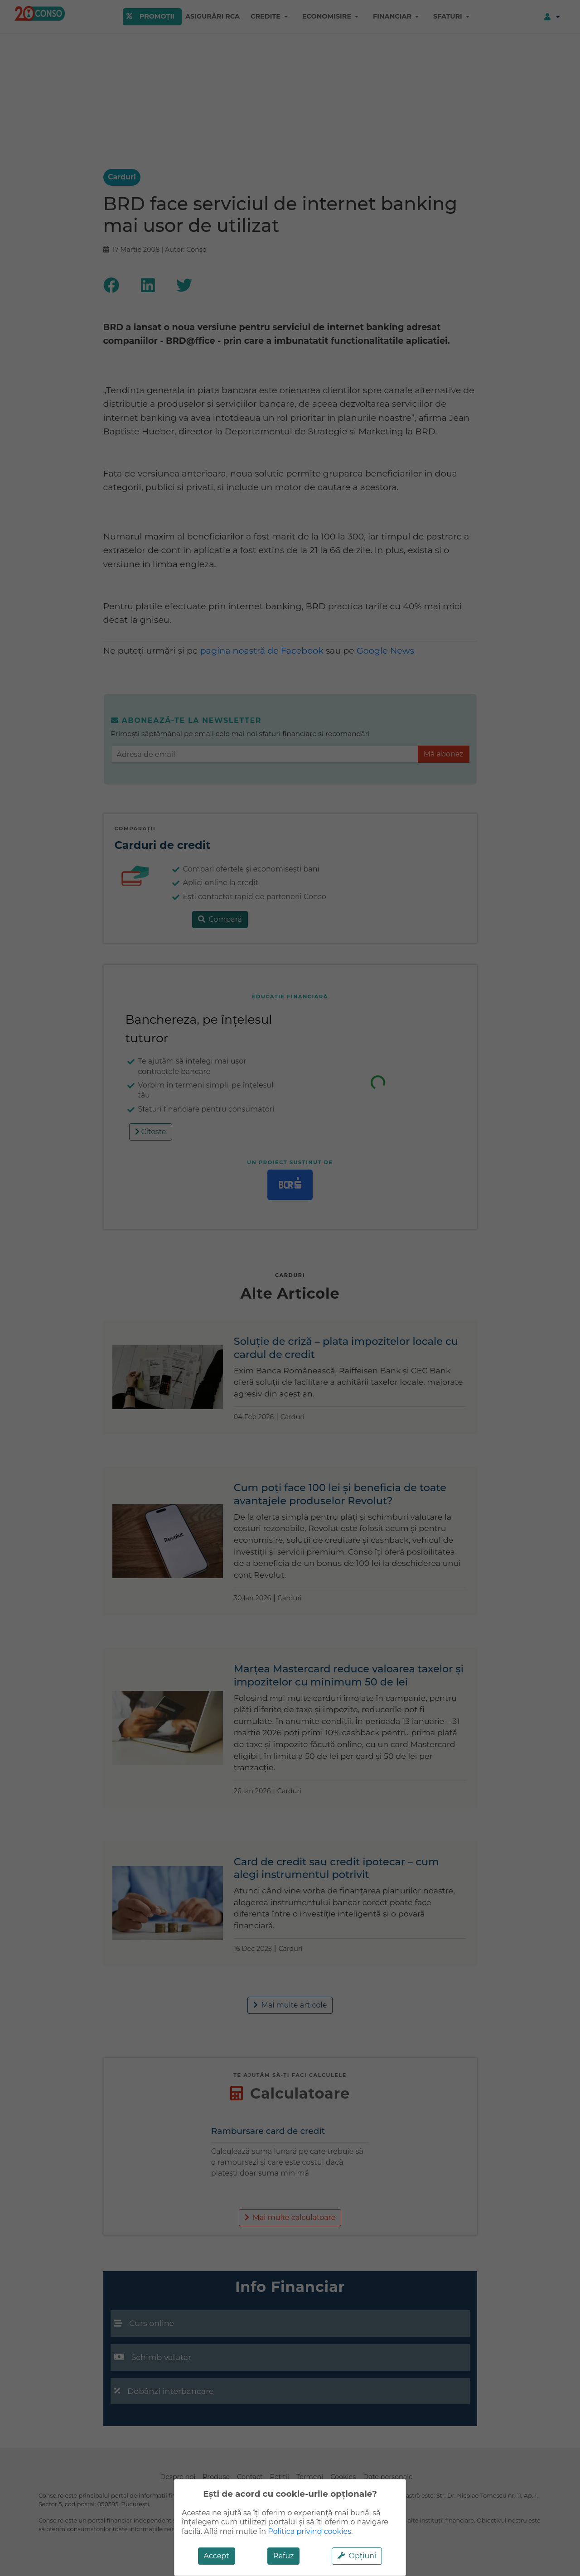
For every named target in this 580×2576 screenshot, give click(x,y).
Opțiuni (357, 2556)
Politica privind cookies (309, 2531)
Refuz (283, 2556)
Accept (216, 2556)
